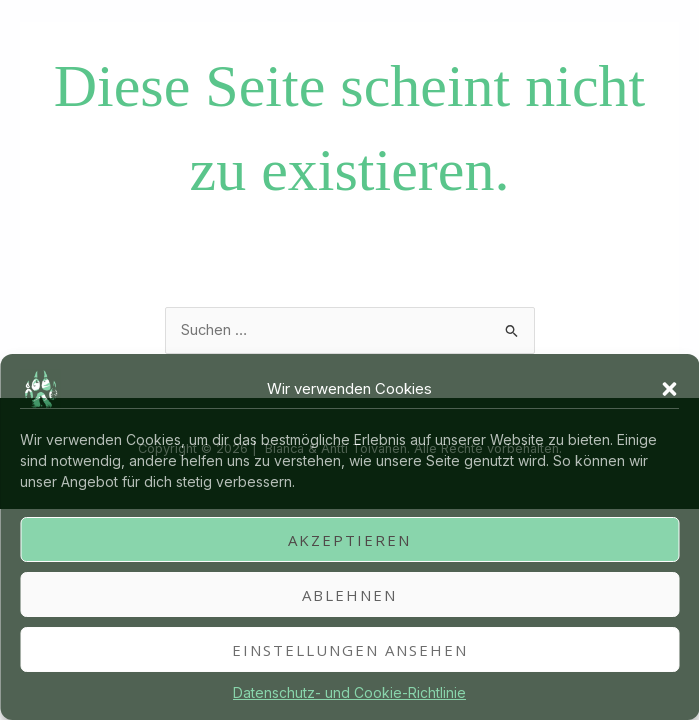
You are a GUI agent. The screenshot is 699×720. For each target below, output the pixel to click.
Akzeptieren (349, 540)
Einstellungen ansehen (350, 650)
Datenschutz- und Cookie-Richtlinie (349, 692)
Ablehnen (349, 595)
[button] (669, 389)
